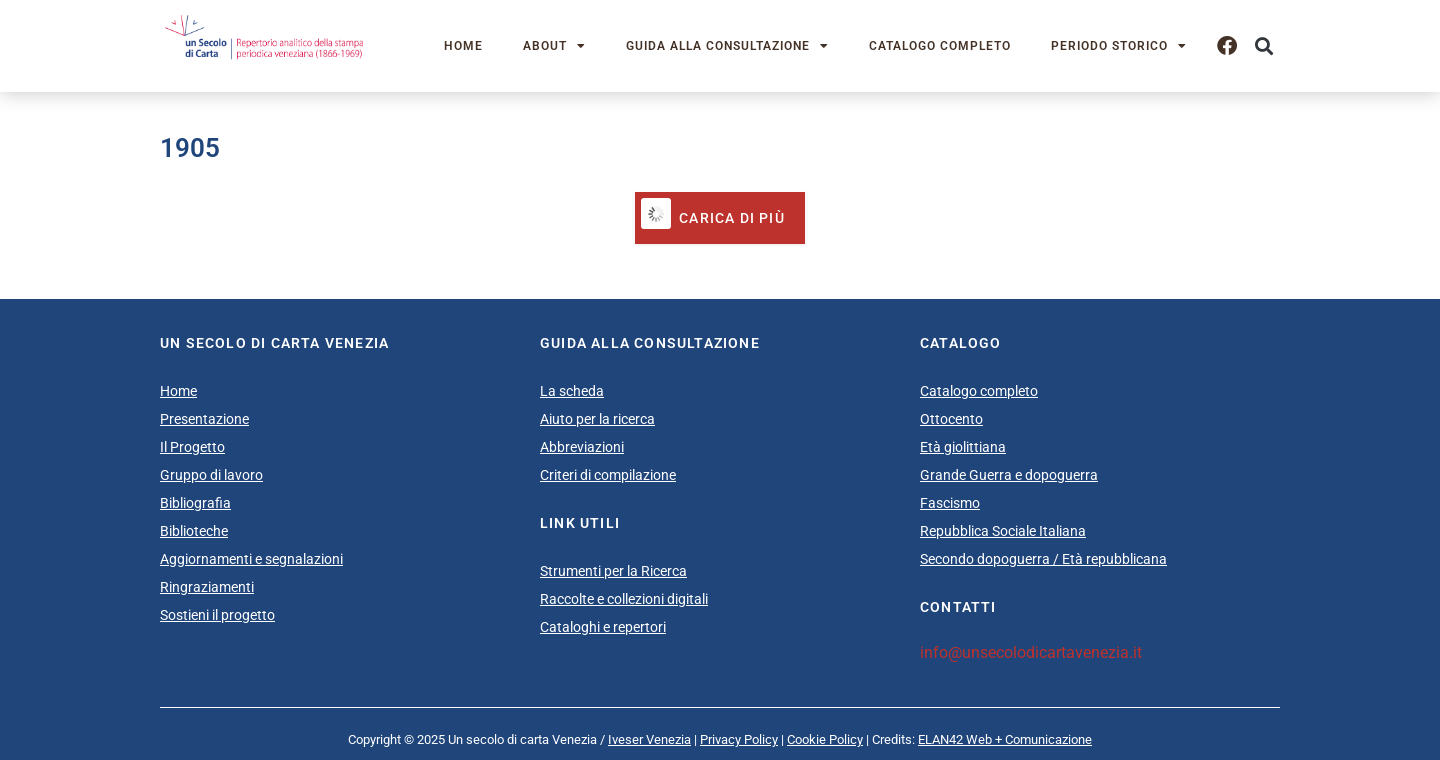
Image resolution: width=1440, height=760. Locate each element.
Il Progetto (192, 447)
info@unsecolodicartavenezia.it (1031, 652)
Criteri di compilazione (608, 475)
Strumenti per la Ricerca (613, 571)
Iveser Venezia (649, 739)
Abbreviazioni (582, 447)
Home (463, 46)
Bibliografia (195, 503)
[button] (1263, 46)
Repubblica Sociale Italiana (1003, 531)
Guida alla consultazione (727, 46)
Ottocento (951, 419)
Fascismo (950, 503)
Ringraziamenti (207, 587)
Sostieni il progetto (217, 615)
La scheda (572, 391)
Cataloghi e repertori (603, 627)
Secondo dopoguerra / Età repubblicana (1043, 559)
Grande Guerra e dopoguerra (1009, 475)
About (554, 46)
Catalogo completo (940, 46)
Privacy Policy (739, 739)
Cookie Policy (825, 739)
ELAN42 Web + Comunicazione (1005, 739)
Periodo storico (1119, 46)
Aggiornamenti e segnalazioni (251, 559)
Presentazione (204, 419)
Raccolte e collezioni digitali (624, 599)
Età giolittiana (963, 447)
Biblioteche (194, 531)
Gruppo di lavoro (211, 475)
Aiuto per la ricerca (597, 419)
